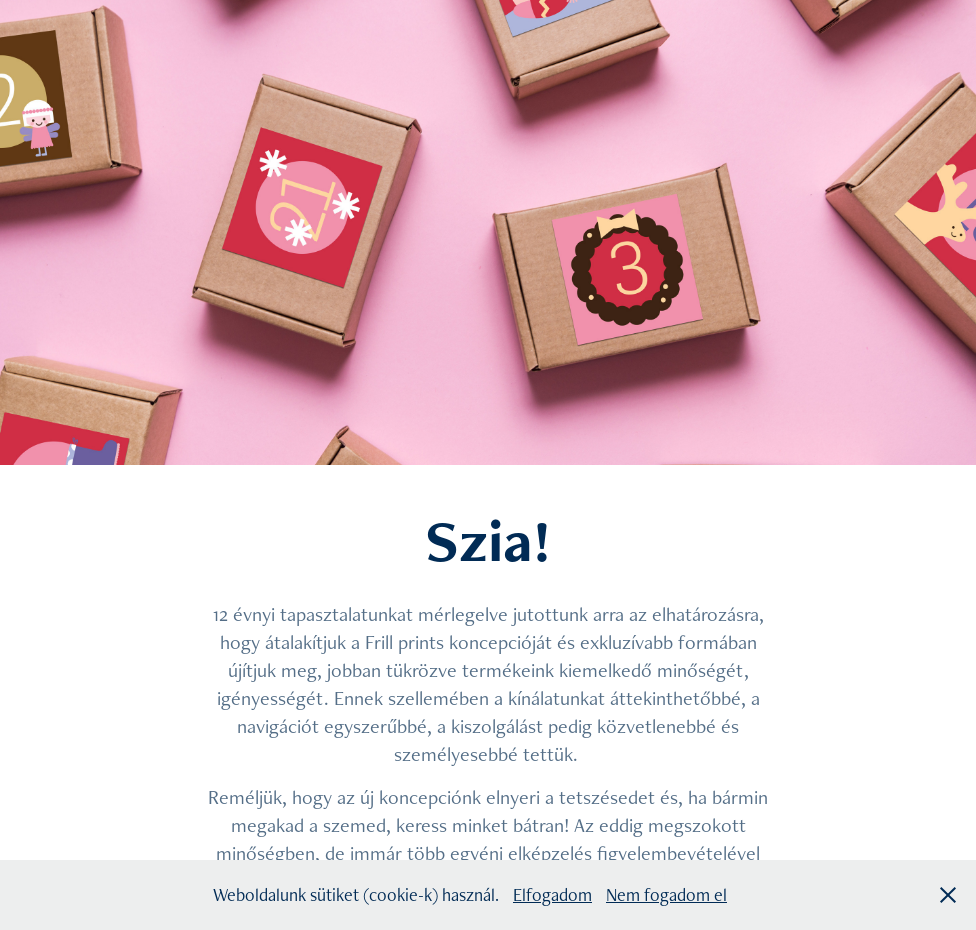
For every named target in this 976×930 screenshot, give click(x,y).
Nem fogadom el (666, 894)
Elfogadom (552, 894)
